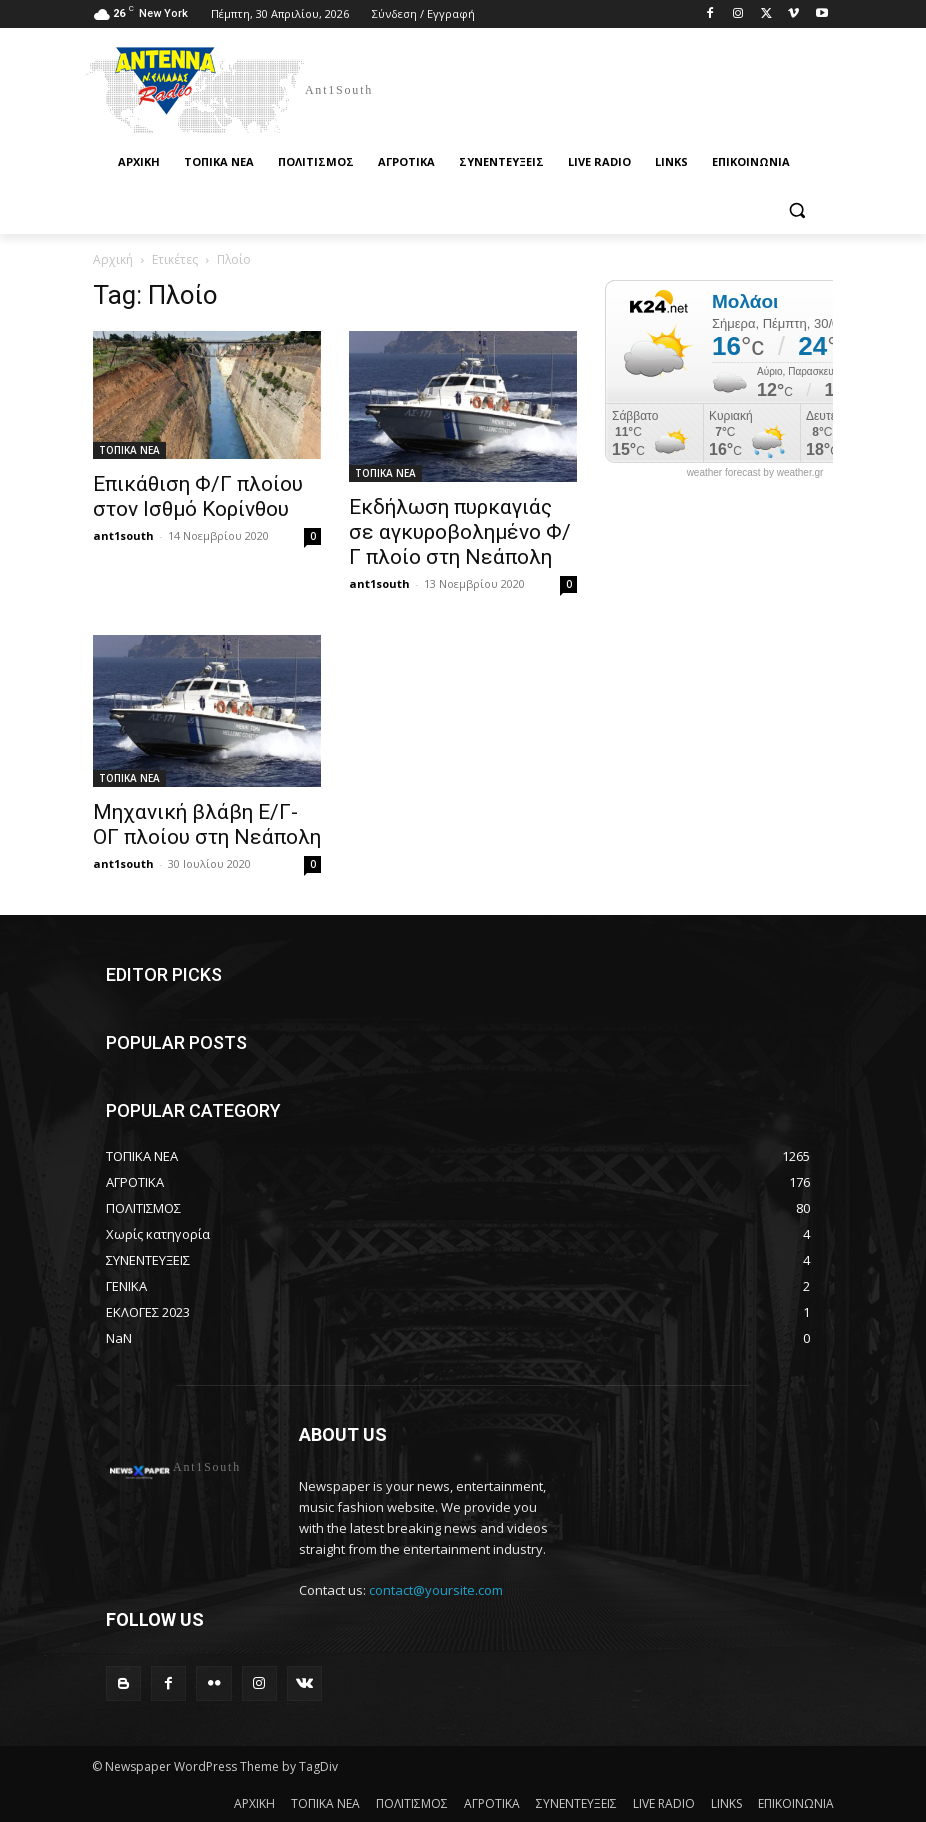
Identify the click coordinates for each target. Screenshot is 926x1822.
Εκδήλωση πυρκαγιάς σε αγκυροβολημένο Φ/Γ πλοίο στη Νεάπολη (460, 532)
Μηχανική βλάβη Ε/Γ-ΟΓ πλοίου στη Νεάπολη (207, 824)
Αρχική (113, 259)
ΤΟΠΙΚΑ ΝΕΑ (129, 450)
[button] (796, 210)
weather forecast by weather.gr (755, 473)
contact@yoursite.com (436, 1590)
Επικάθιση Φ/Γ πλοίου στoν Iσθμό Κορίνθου (198, 496)
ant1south (123, 535)
